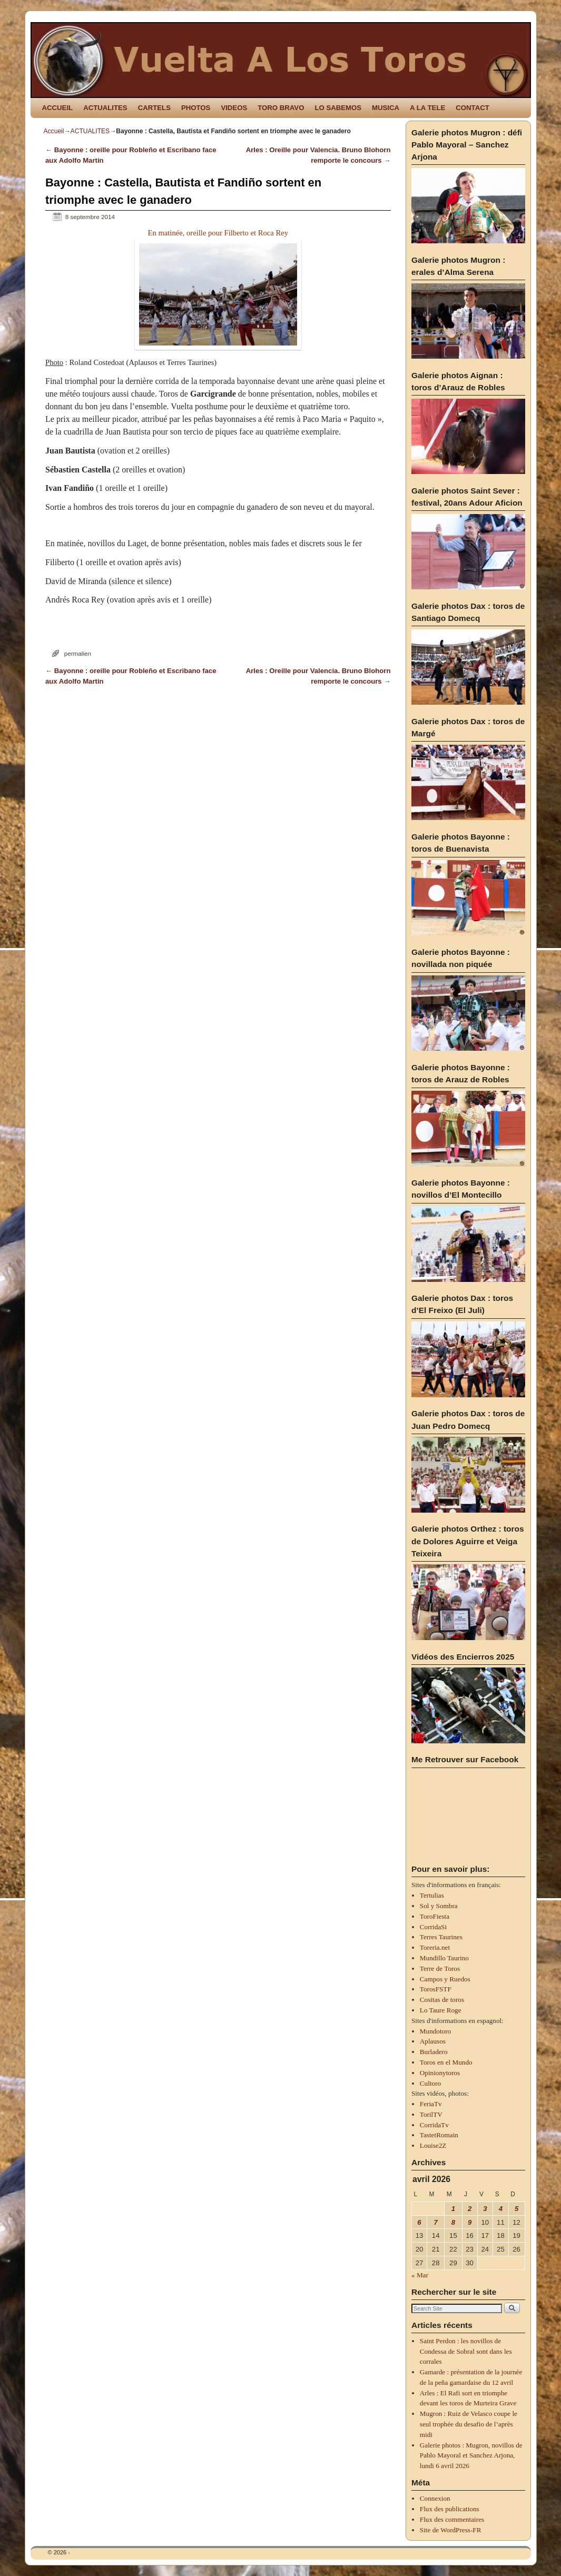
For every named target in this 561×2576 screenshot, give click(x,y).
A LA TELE (427, 108)
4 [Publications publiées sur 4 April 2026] (501, 2209)
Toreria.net (435, 1947)
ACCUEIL (57, 108)
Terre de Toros (440, 1968)
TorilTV (431, 2114)
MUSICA (385, 108)
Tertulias (432, 1895)
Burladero (434, 2052)
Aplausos (433, 2041)
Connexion (435, 2498)
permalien (77, 653)
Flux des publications (449, 2509)
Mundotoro (435, 2031)
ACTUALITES (105, 108)
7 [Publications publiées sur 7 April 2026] (436, 2222)
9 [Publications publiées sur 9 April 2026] (469, 2222)
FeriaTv (431, 2104)
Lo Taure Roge (440, 2010)
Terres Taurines (441, 1937)
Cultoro (430, 2083)
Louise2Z (433, 2145)
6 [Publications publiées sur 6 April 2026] (419, 2222)
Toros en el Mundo (446, 2062)
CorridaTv (434, 2125)
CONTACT (472, 108)
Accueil (54, 131)
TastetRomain (439, 2135)
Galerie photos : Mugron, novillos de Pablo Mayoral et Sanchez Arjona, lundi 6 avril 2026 (471, 2455)
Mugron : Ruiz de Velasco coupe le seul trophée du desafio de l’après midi (468, 2424)
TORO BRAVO (281, 108)
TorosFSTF (435, 1989)
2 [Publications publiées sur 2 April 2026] (469, 2209)
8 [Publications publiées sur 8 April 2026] (453, 2222)
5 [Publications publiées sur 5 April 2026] (516, 2209)
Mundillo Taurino (444, 1958)
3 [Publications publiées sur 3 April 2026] (485, 2209)
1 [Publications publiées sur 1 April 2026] (453, 2209)
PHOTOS (195, 108)
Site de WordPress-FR (450, 2530)
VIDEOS (234, 108)
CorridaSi (433, 1927)
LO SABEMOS (337, 108)
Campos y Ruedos (445, 1979)
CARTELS (154, 108)
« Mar (419, 2275)
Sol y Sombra (439, 1906)
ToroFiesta (434, 1916)
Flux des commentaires (452, 2519)
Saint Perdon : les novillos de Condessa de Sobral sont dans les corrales (466, 2351)
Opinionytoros (440, 2073)
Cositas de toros (442, 1999)
